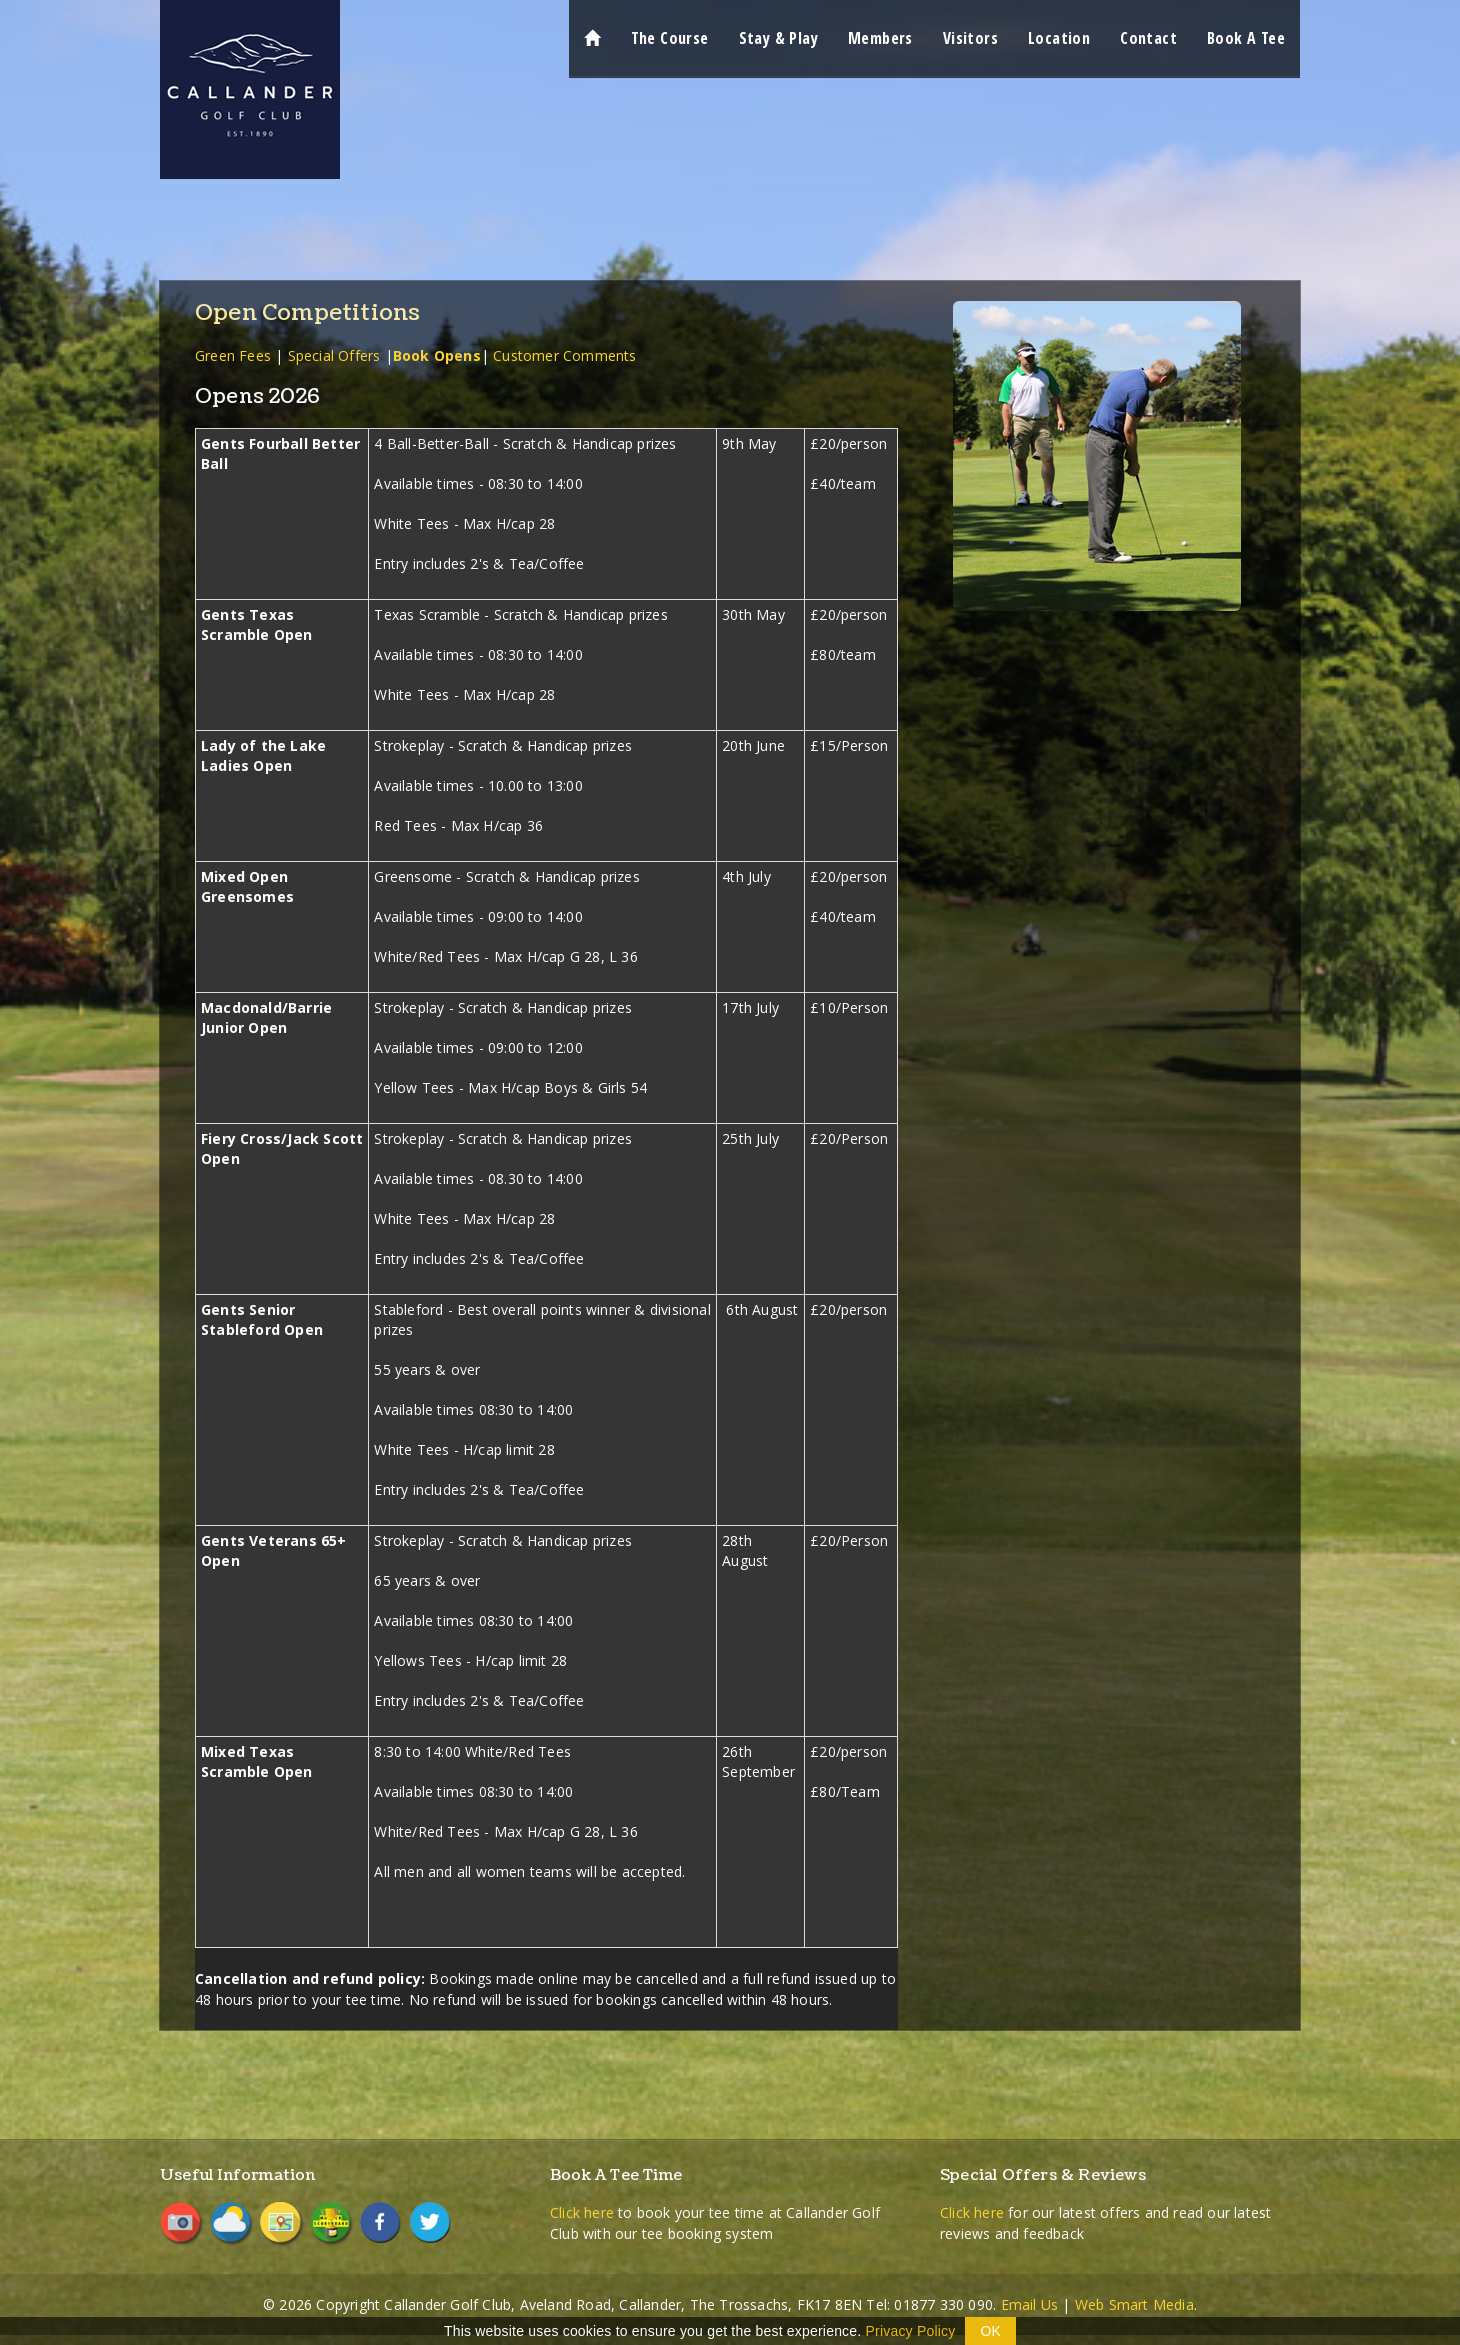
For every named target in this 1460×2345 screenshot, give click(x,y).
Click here (582, 2212)
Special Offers (334, 355)
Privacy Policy (911, 2331)
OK (990, 2331)
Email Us (1030, 2304)
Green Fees (233, 355)
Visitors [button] (970, 38)
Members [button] (880, 38)
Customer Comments (564, 355)
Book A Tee (1246, 38)
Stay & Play (778, 38)
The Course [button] (670, 38)
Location (1059, 38)
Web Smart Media (1134, 2304)
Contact (1148, 38)
